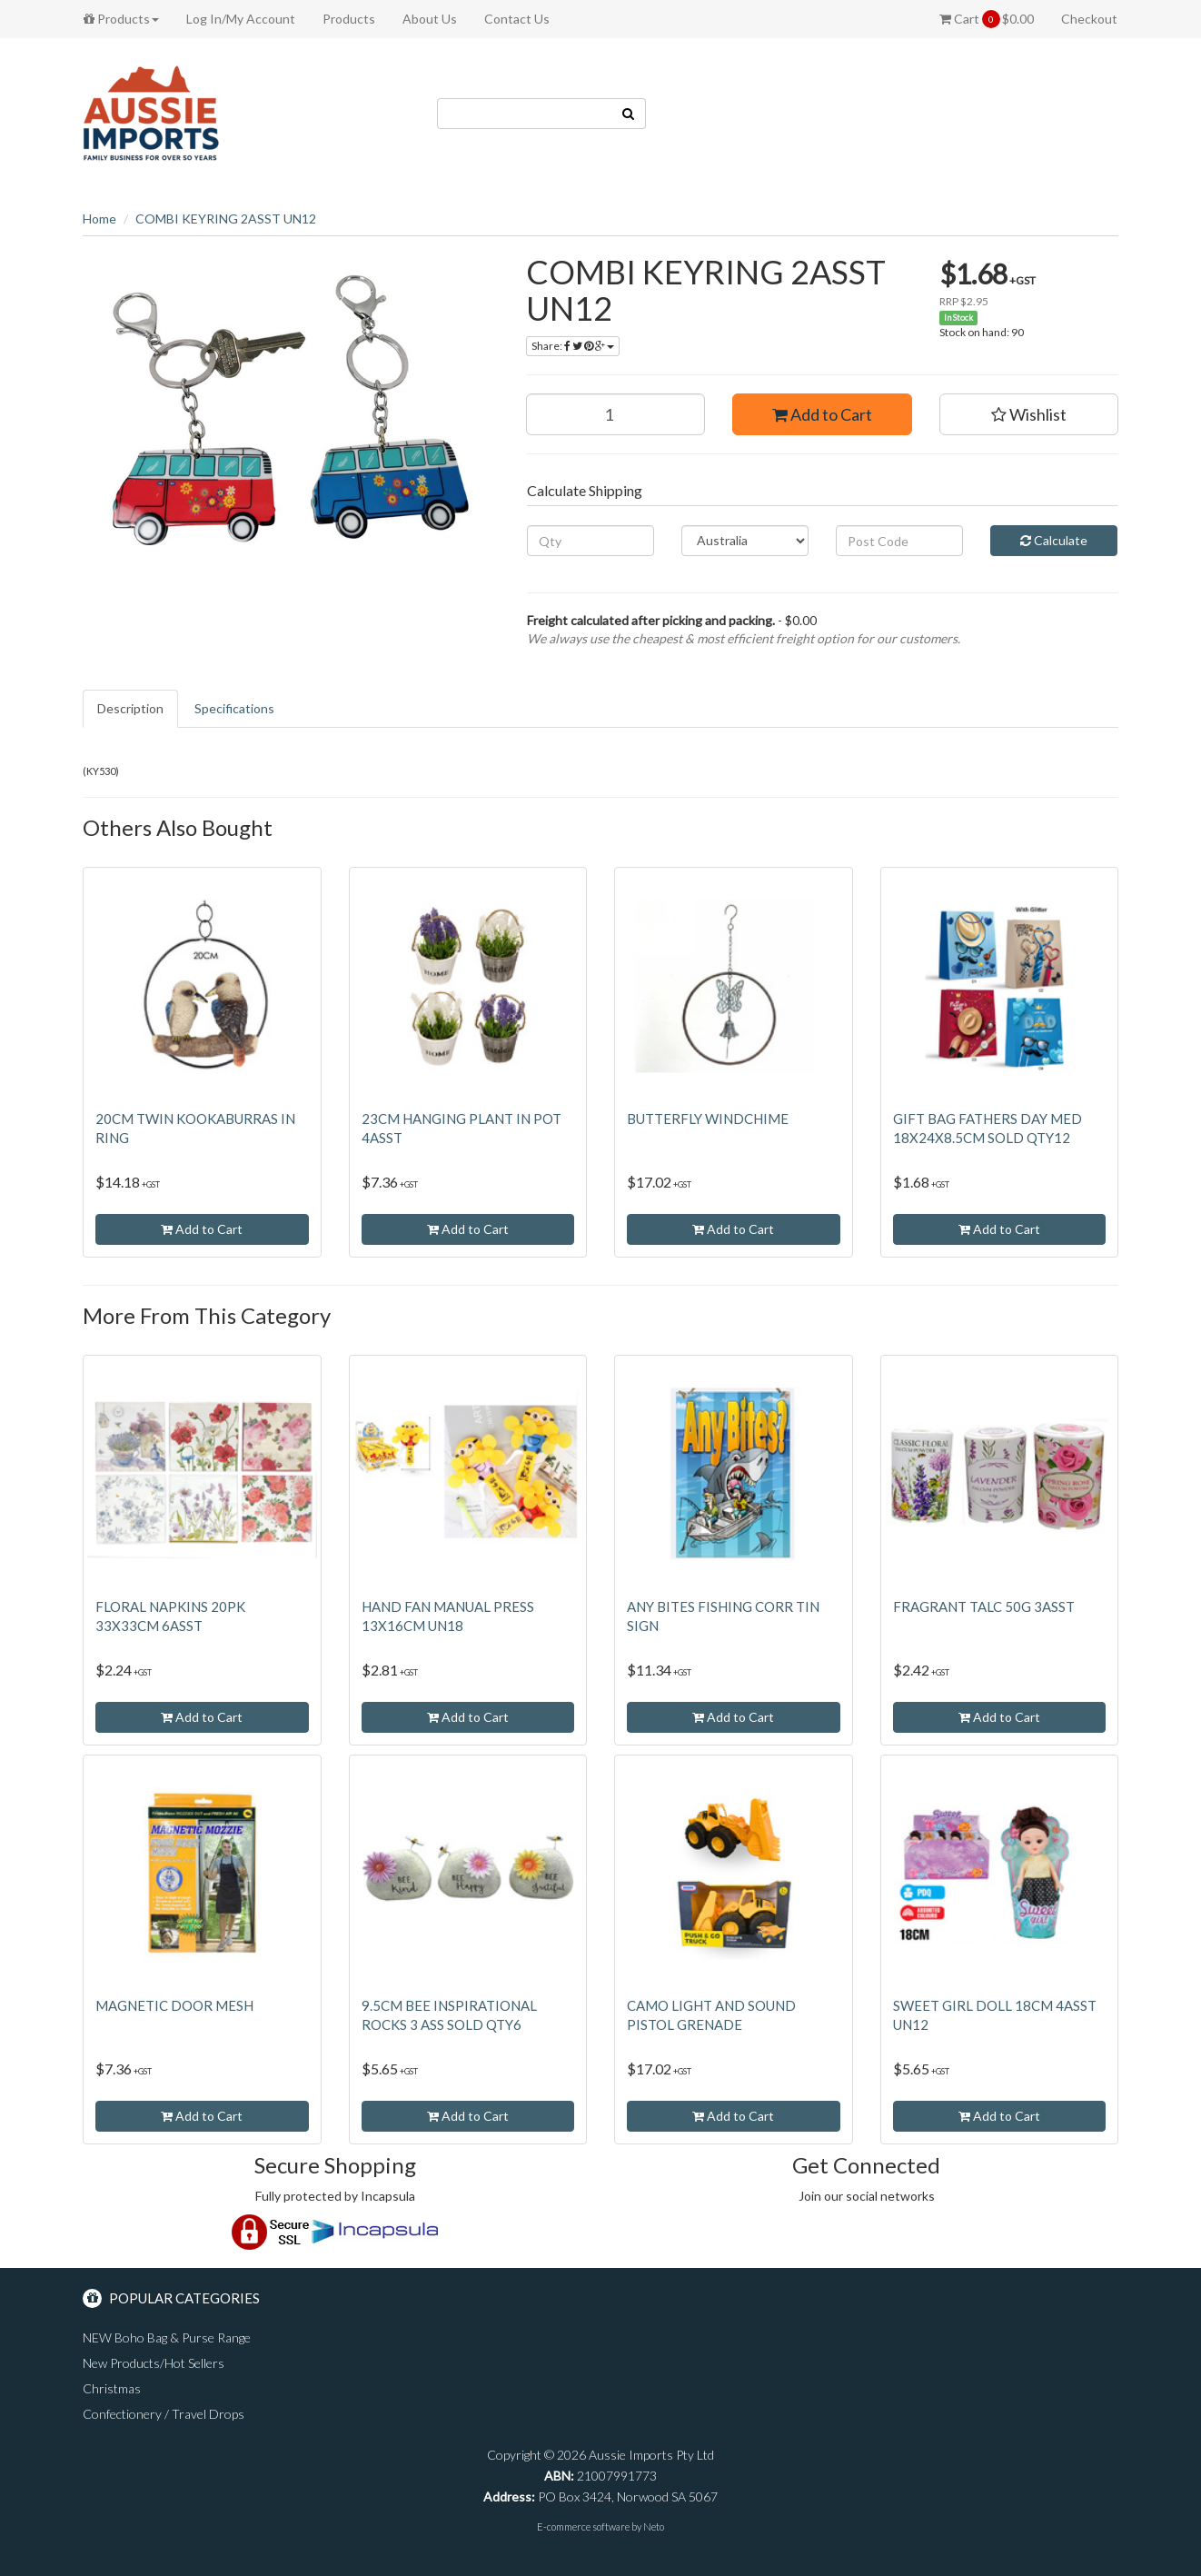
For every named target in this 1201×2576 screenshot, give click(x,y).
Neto (653, 2526)
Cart (986, 19)
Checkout (1089, 18)
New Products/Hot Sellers (153, 2363)
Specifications (234, 708)
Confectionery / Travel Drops (163, 2414)
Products (121, 18)
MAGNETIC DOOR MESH (174, 2005)
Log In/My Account (240, 18)
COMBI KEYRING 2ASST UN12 (225, 218)
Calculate (1053, 540)
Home (99, 218)
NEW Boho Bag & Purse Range (167, 2337)
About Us (429, 18)
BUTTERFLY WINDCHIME (708, 1118)
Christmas (112, 2388)
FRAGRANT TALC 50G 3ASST (984, 1606)
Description (130, 708)
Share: (572, 346)
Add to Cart (822, 414)
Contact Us (517, 18)
